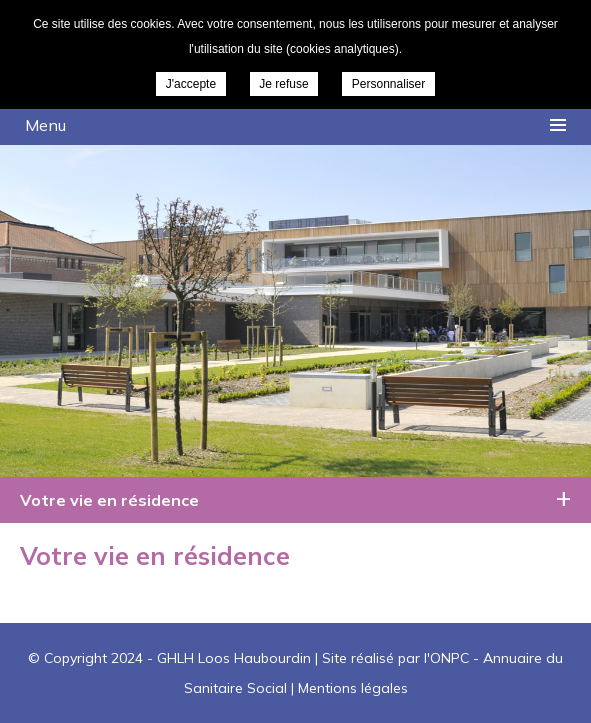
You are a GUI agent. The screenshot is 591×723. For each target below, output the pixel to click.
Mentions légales (353, 688)
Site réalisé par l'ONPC (395, 658)
